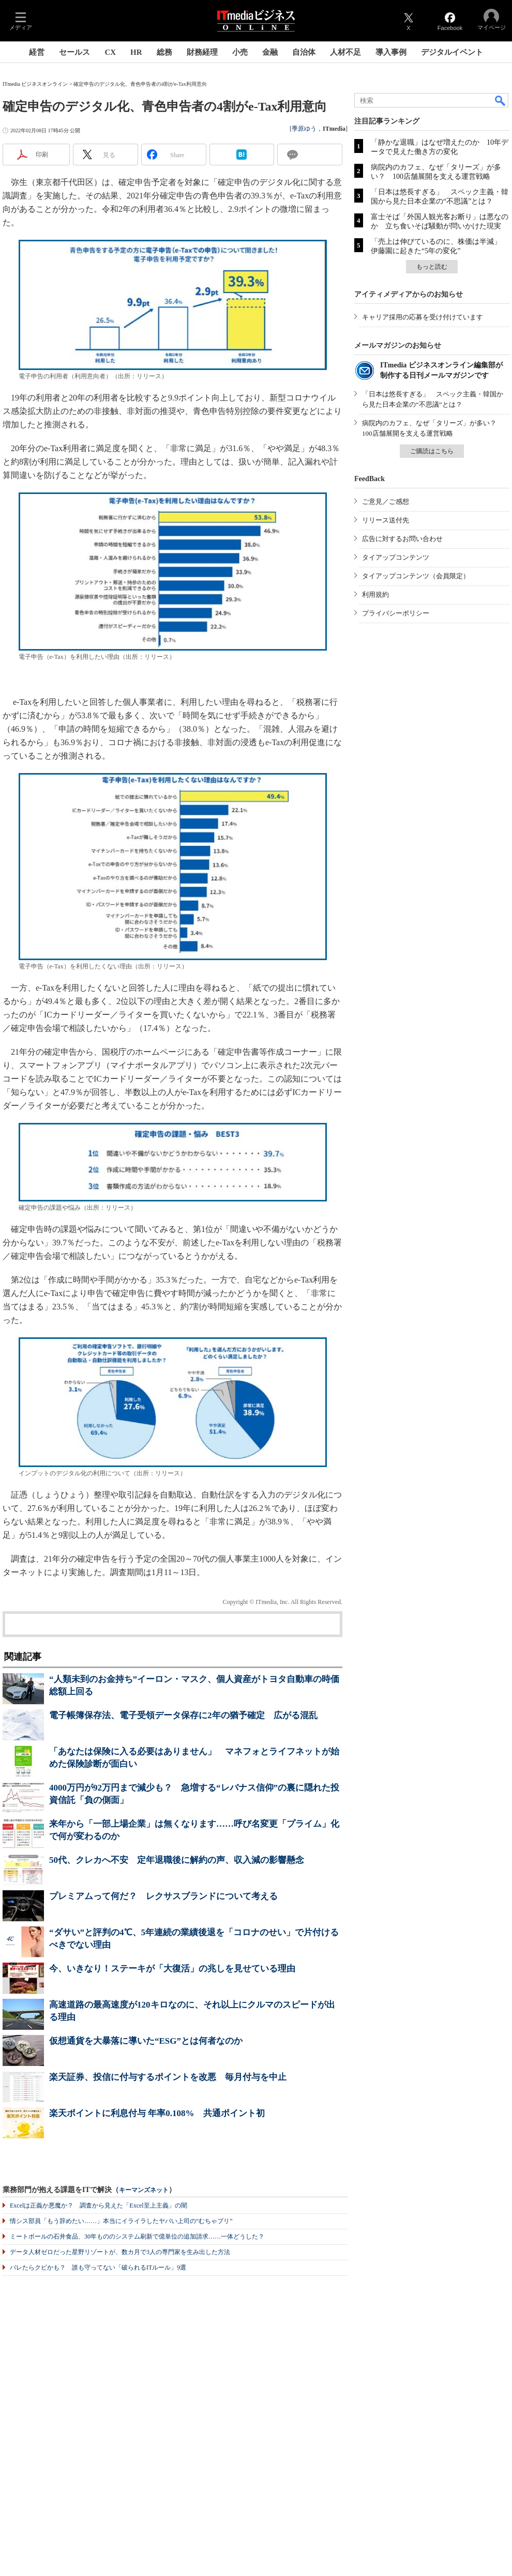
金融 (270, 52)
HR (136, 52)
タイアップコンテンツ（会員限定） (416, 576)
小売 (240, 52)
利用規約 (375, 594)
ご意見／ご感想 (385, 501)
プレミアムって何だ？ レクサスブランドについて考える (163, 1896)
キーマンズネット (144, 2190)
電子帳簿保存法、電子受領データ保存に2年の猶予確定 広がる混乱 (183, 1715)
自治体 (303, 52)
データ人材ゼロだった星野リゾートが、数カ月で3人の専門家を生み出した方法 (120, 2252)
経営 (36, 52)
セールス (74, 52)
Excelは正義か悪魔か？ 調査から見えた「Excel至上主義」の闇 (98, 2205)
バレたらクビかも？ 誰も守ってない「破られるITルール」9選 (98, 2267)
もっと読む (431, 266)
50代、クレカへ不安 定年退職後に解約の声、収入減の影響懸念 (176, 1860)
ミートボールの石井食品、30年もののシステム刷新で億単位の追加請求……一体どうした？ (137, 2236)
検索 (500, 100)
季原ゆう (304, 128)
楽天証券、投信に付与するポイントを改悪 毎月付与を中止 (168, 2077)
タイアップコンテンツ (395, 557)
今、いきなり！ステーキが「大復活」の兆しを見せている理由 (172, 1968)
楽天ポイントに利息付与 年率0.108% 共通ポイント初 (157, 2113)
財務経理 (202, 52)
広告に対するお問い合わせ (402, 539)
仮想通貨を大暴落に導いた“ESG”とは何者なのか (146, 2041)
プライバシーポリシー (395, 613)
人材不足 (345, 52)
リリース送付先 (385, 520)
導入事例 (390, 52)
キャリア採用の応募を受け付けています (422, 317)
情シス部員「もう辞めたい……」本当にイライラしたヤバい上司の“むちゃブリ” (121, 2221)
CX (110, 52)
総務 (164, 52)
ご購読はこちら (432, 451)
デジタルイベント (452, 52)
